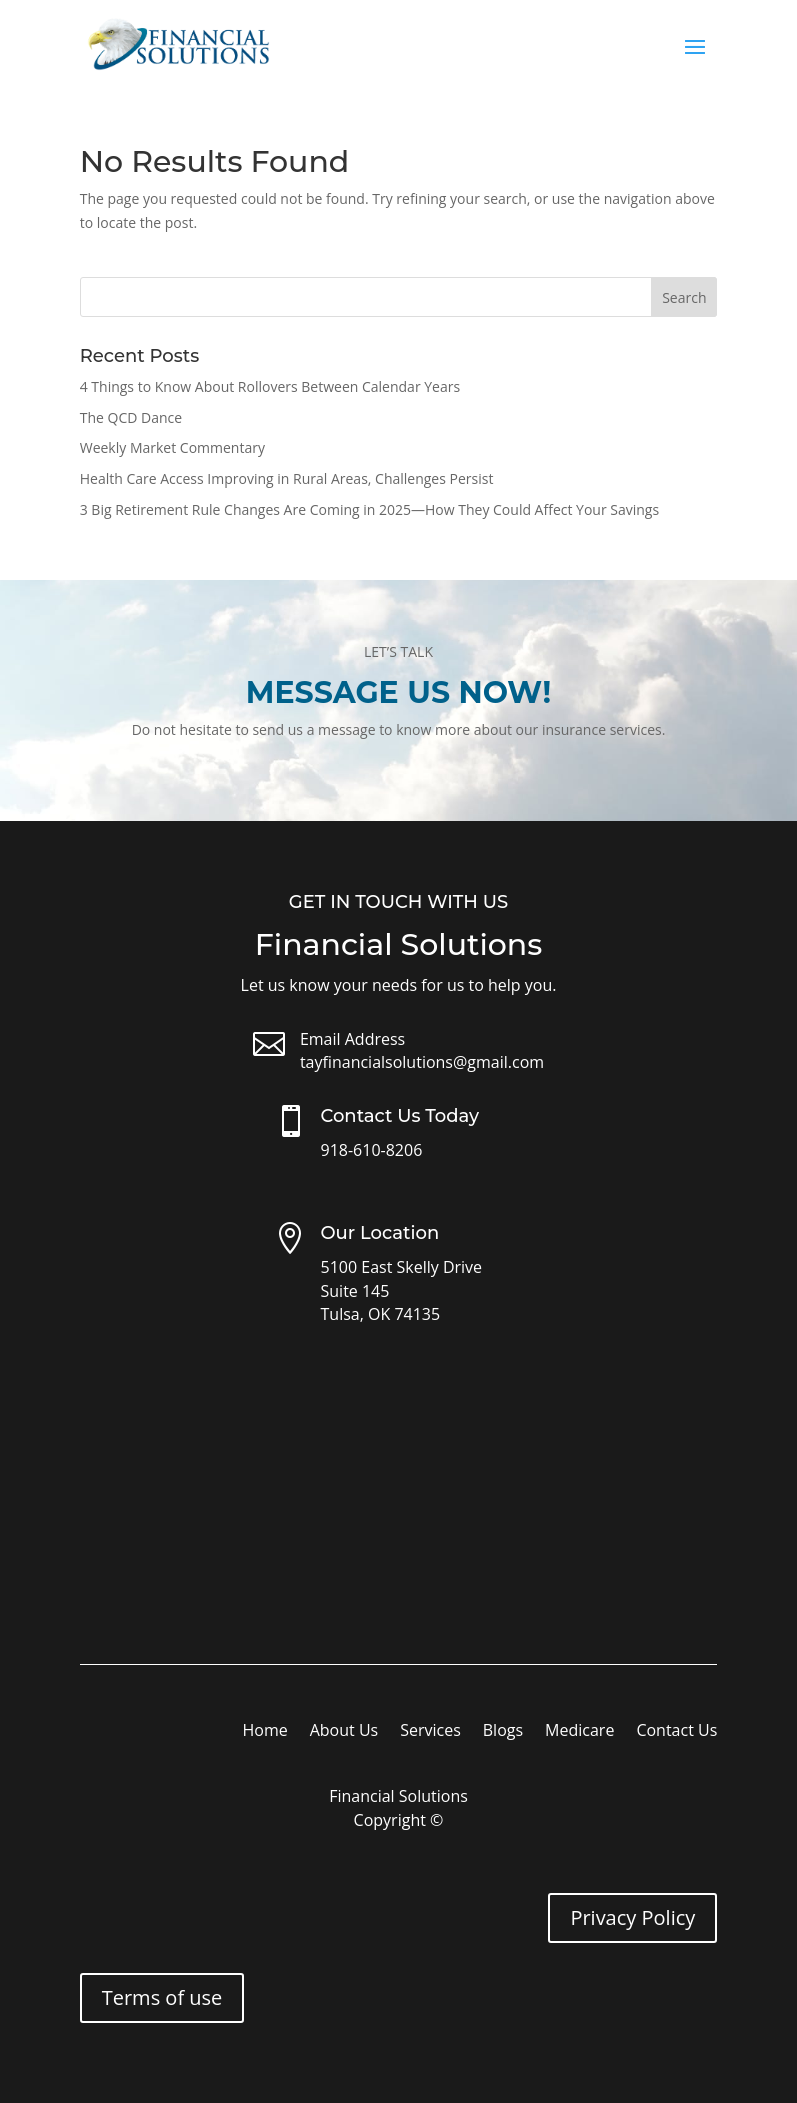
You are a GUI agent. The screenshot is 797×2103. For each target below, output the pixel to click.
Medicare (579, 1732)
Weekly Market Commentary (172, 447)
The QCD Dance (131, 417)
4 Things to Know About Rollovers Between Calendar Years (270, 386)
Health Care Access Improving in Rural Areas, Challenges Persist (287, 478)
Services (430, 1732)
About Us (344, 1732)
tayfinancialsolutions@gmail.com (422, 1062)
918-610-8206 (372, 1150)
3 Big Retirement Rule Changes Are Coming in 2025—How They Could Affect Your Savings (369, 509)
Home (264, 1732)
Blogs (503, 1732)
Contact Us (676, 1732)
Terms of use (162, 1997)
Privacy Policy (632, 1917)
